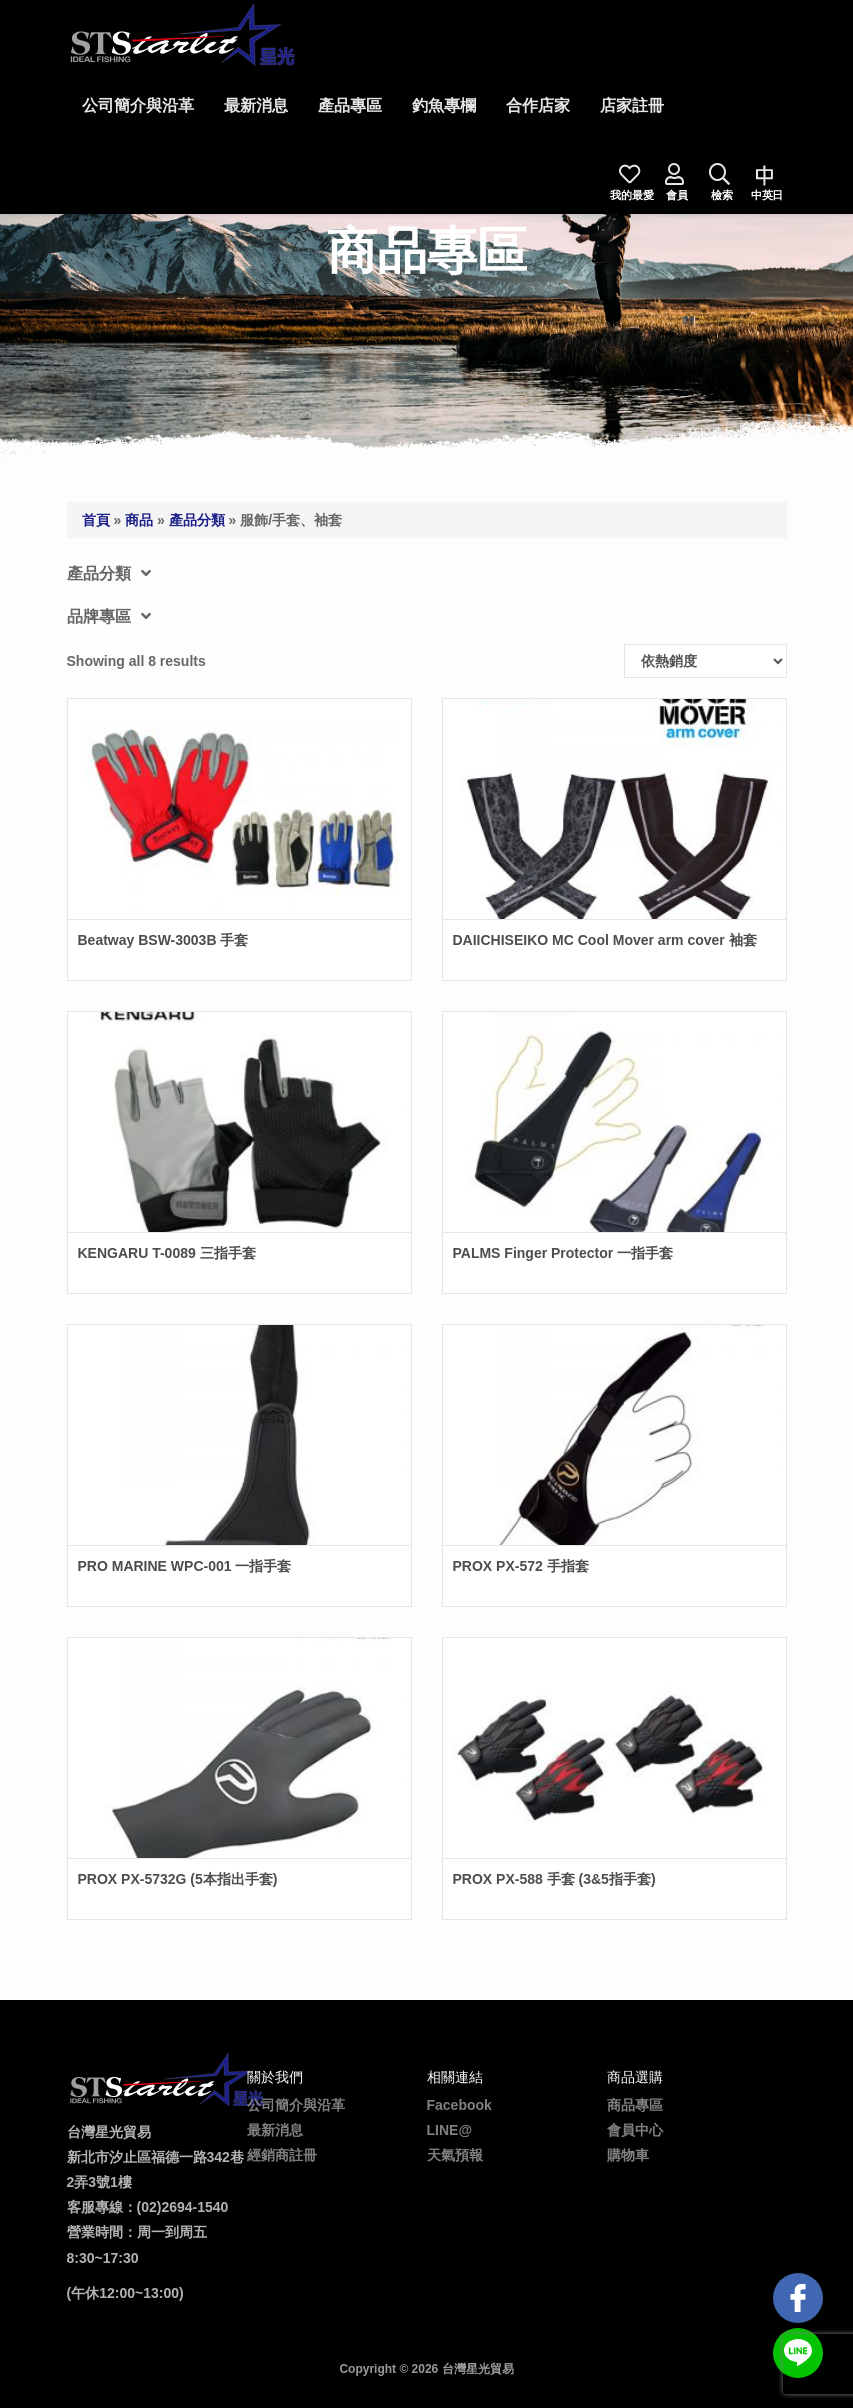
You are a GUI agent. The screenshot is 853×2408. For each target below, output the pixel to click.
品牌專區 (109, 616)
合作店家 (538, 105)
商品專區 (635, 2105)
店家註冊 (632, 105)
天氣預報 (455, 2155)
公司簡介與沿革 (138, 105)
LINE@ (450, 2130)
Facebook (459, 2105)
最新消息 (256, 105)
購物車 (628, 2155)
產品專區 (350, 105)
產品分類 (197, 520)
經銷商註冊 (282, 2155)
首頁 (96, 520)
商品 (139, 520)
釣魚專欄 (444, 105)
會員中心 (635, 2130)
